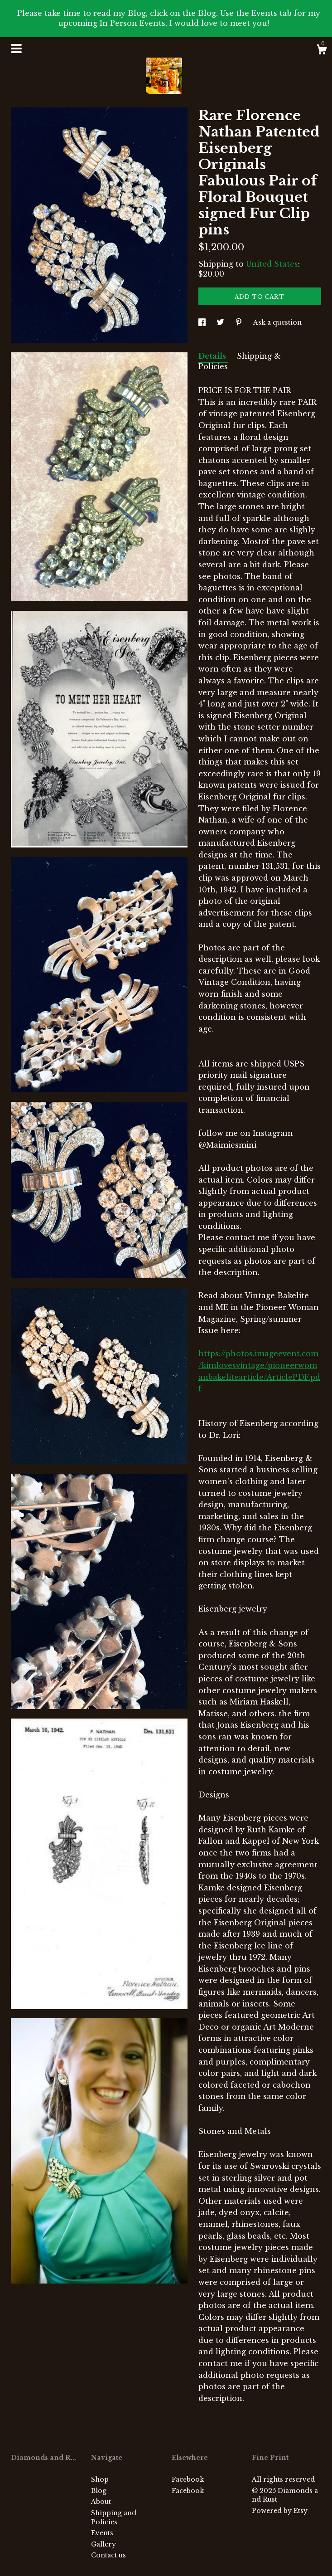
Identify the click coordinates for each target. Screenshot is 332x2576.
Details (213, 355)
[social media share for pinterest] (239, 322)
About (101, 2502)
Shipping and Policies (113, 2517)
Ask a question (277, 322)
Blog (98, 2491)
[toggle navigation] (16, 48)
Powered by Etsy (280, 2511)
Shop (100, 2479)
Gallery (103, 2544)
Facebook (188, 2479)
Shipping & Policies (239, 361)
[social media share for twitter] (221, 322)
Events (102, 2533)
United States (272, 263)
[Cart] (322, 51)
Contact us (108, 2555)
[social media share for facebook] (202, 322)
